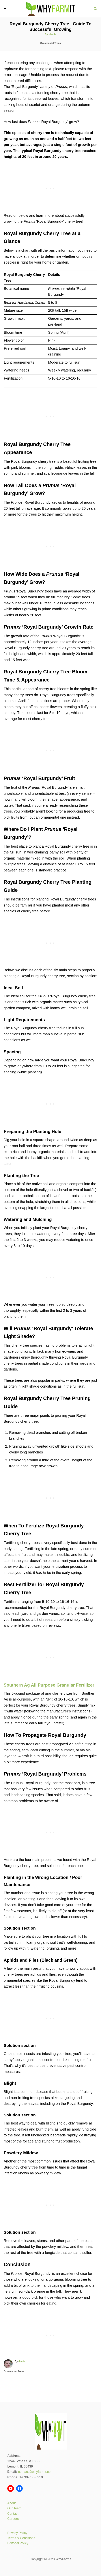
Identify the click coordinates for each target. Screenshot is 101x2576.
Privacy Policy (17, 2533)
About (11, 2503)
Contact (12, 2513)
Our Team (14, 2508)
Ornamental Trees (50, 43)
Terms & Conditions (21, 2538)
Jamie (52, 34)
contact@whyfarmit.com (35, 2472)
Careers (13, 2519)
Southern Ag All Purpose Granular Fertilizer (49, 1685)
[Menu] (5, 8)
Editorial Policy (17, 2543)
